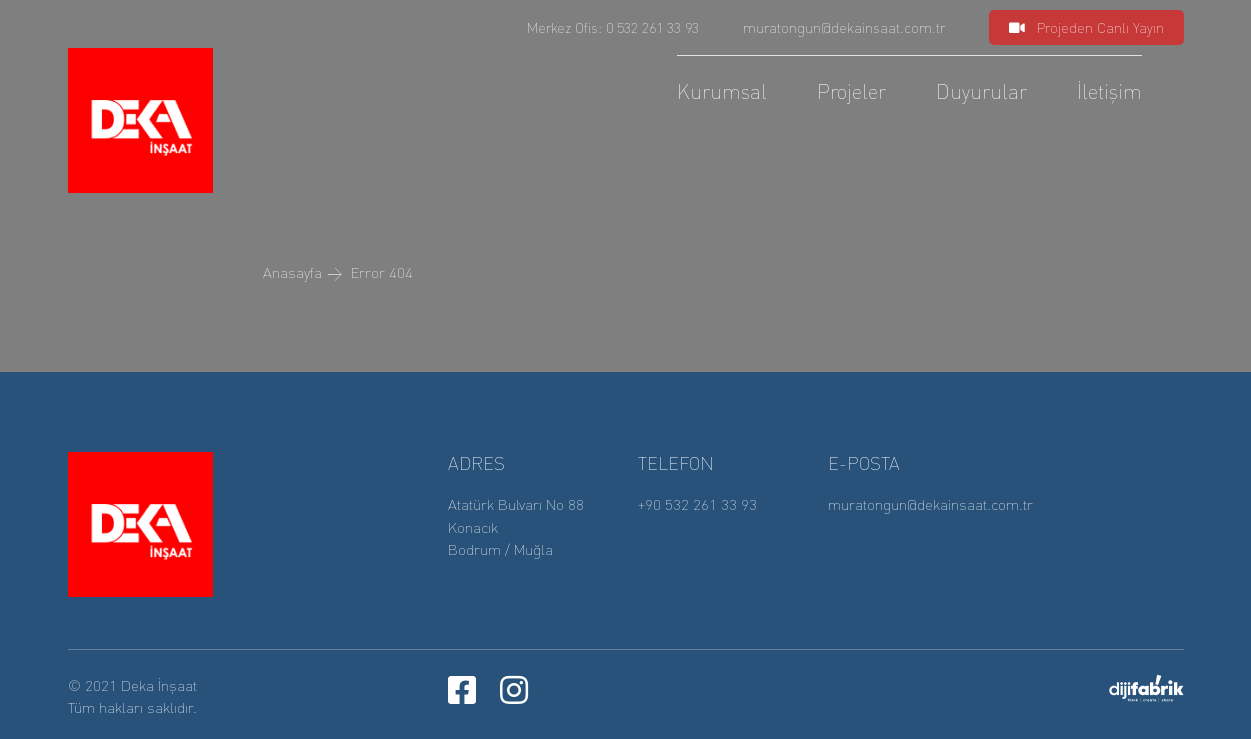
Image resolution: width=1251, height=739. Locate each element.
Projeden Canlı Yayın (1086, 27)
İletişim (1109, 91)
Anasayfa (292, 272)
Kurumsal (722, 91)
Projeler (851, 91)
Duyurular (981, 91)
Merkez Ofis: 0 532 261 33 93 (613, 27)
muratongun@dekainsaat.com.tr (844, 27)
